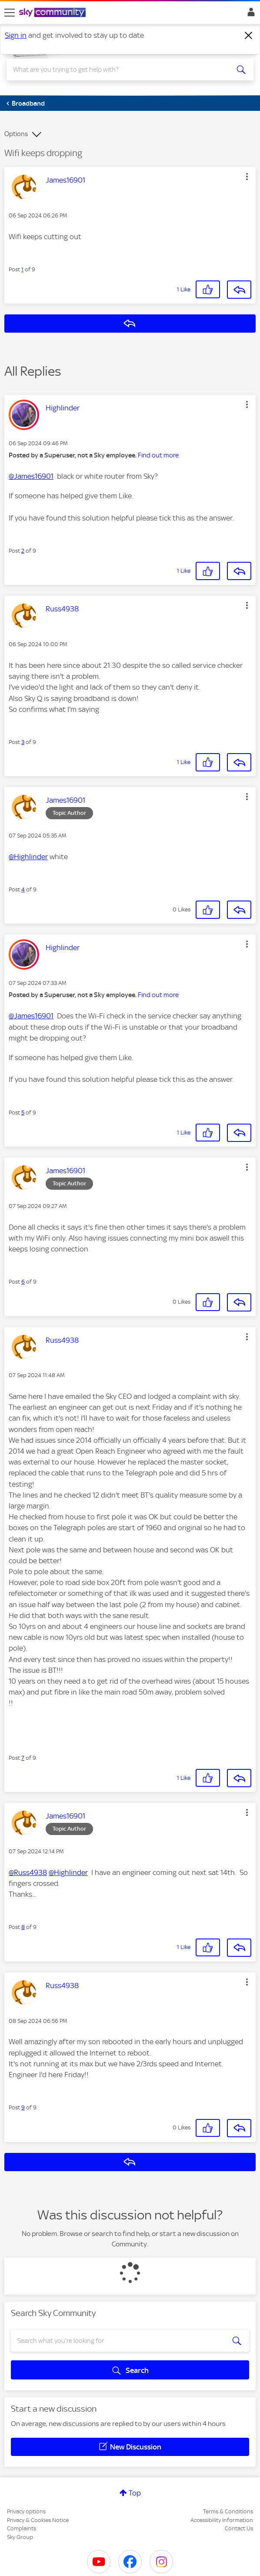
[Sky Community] (53, 13)
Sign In (249, 14)
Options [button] (16, 134)
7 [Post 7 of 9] (22, 1758)
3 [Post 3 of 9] (22, 742)
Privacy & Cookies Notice (38, 2520)
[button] (247, 176)
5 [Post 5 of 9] (22, 1112)
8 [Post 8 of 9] (23, 1927)
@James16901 (31, 476)
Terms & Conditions (228, 2511)
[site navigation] (9, 12)
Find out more (158, 455)
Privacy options (26, 2511)
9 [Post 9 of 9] (23, 2107)
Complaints (21, 2528)
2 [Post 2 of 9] (22, 550)
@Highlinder (28, 856)
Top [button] (135, 2493)
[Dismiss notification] (249, 36)
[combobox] (118, 69)
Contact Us (239, 2528)
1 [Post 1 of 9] (22, 269)
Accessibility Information (221, 2520)
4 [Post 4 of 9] (23, 889)
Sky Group (20, 2537)
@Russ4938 (28, 1872)
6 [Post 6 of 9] (23, 1281)
